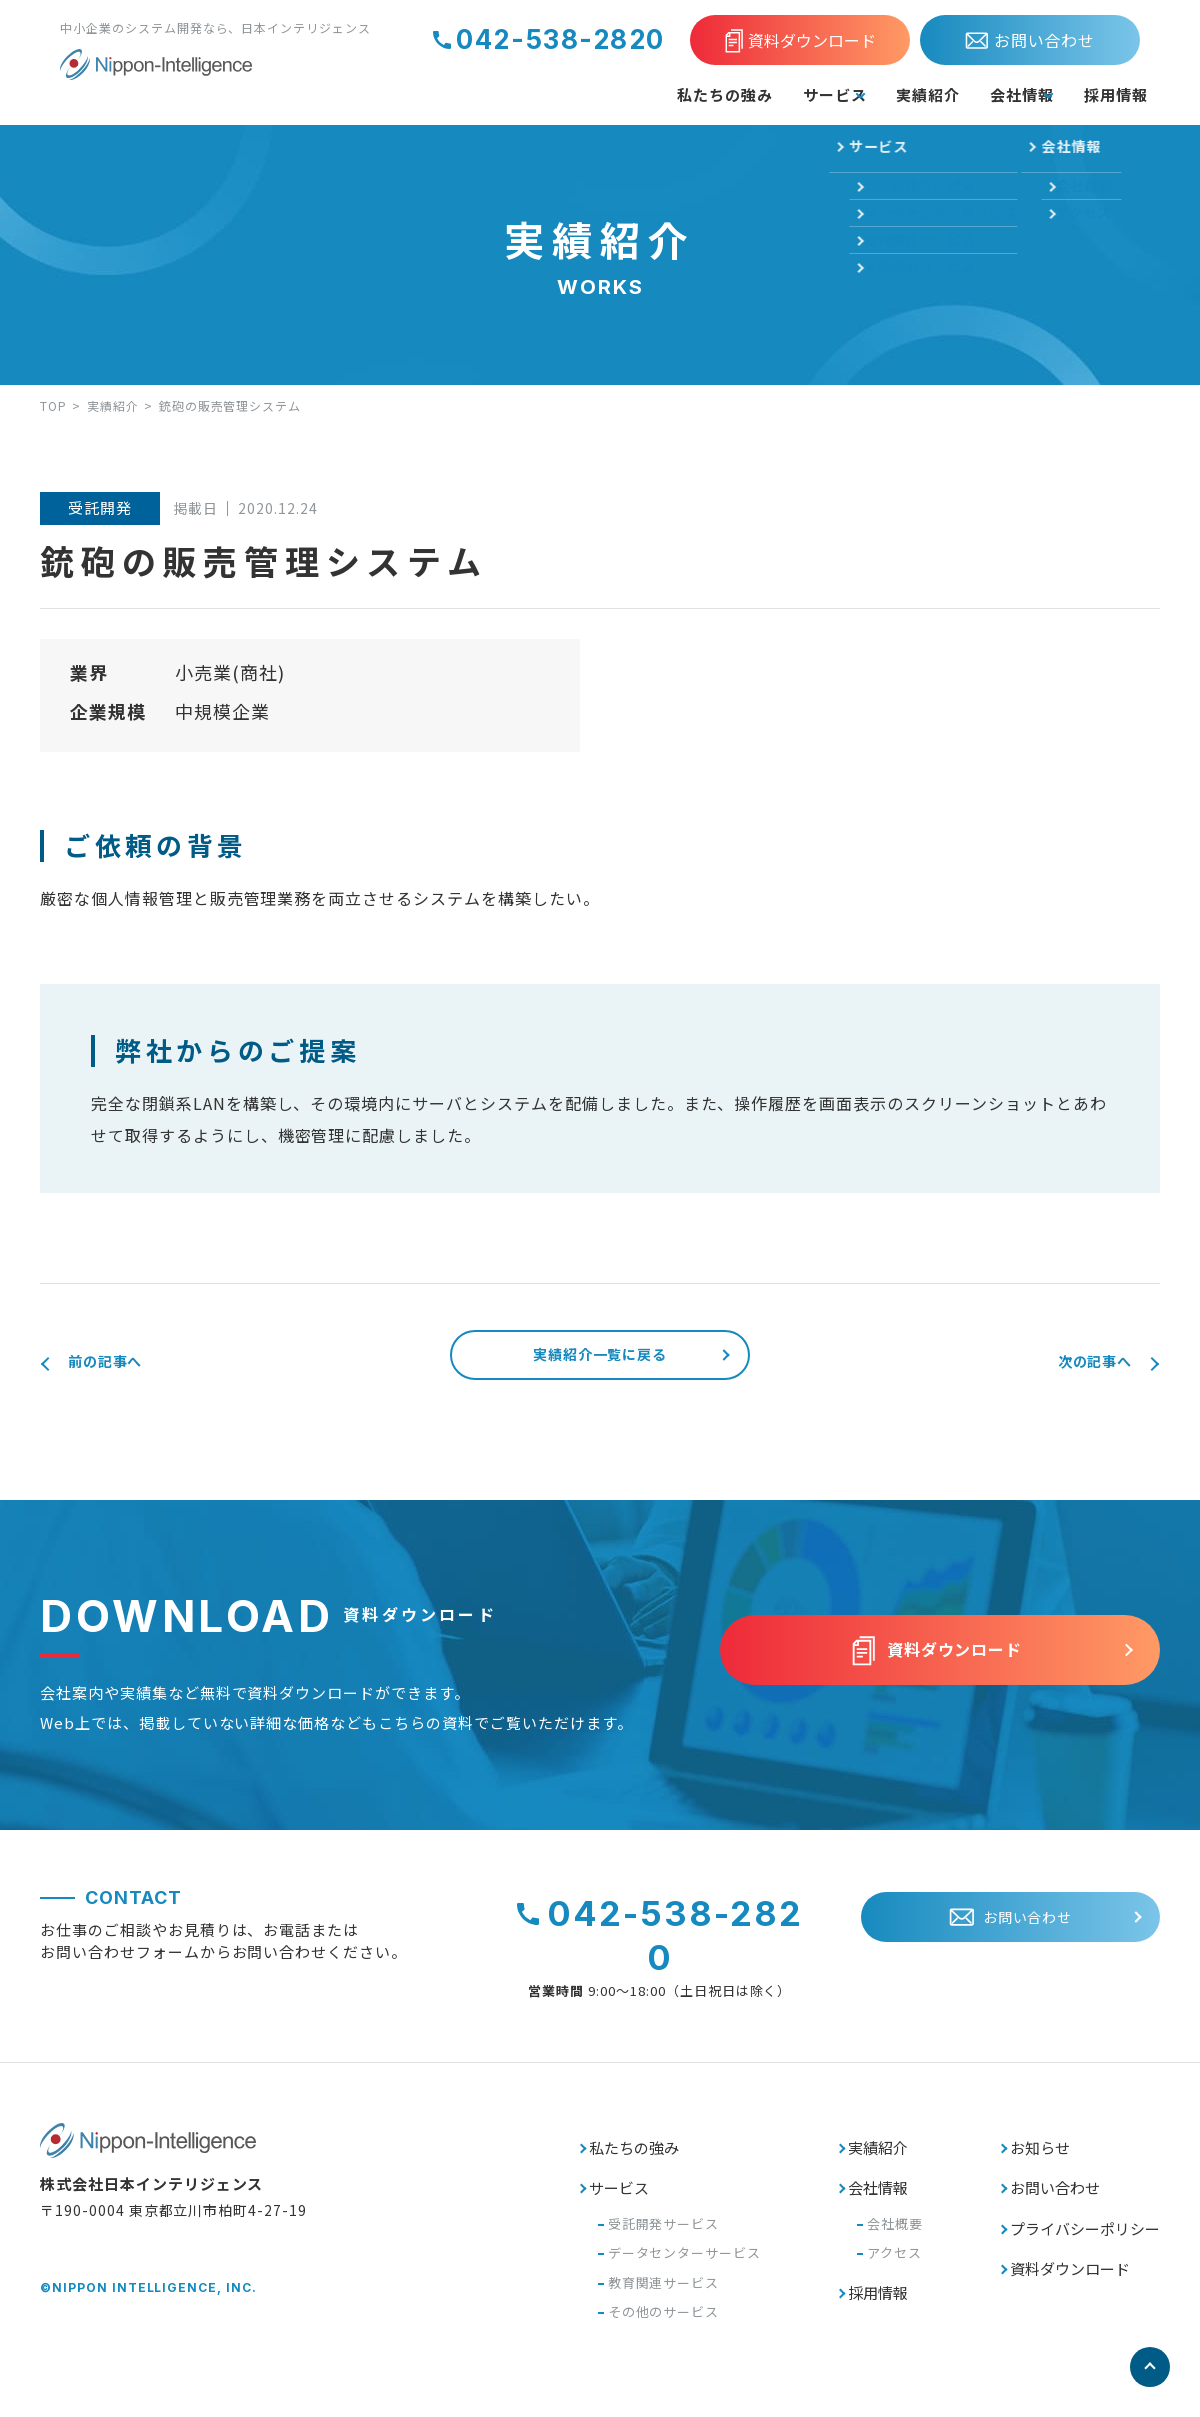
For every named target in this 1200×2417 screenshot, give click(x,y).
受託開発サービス (664, 2236)
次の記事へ (1078, 1363)
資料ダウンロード (1070, 2281)
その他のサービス (664, 2324)
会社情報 (974, 94)
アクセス (894, 2265)
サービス (727, 94)
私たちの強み (594, 94)
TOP (53, 405)
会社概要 (895, 2236)
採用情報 (1106, 94)
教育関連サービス (664, 2295)
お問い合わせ (1055, 2200)
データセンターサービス (685, 2265)
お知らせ (1040, 2160)
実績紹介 (858, 94)
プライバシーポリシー (1085, 2241)
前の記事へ (121, 1363)
